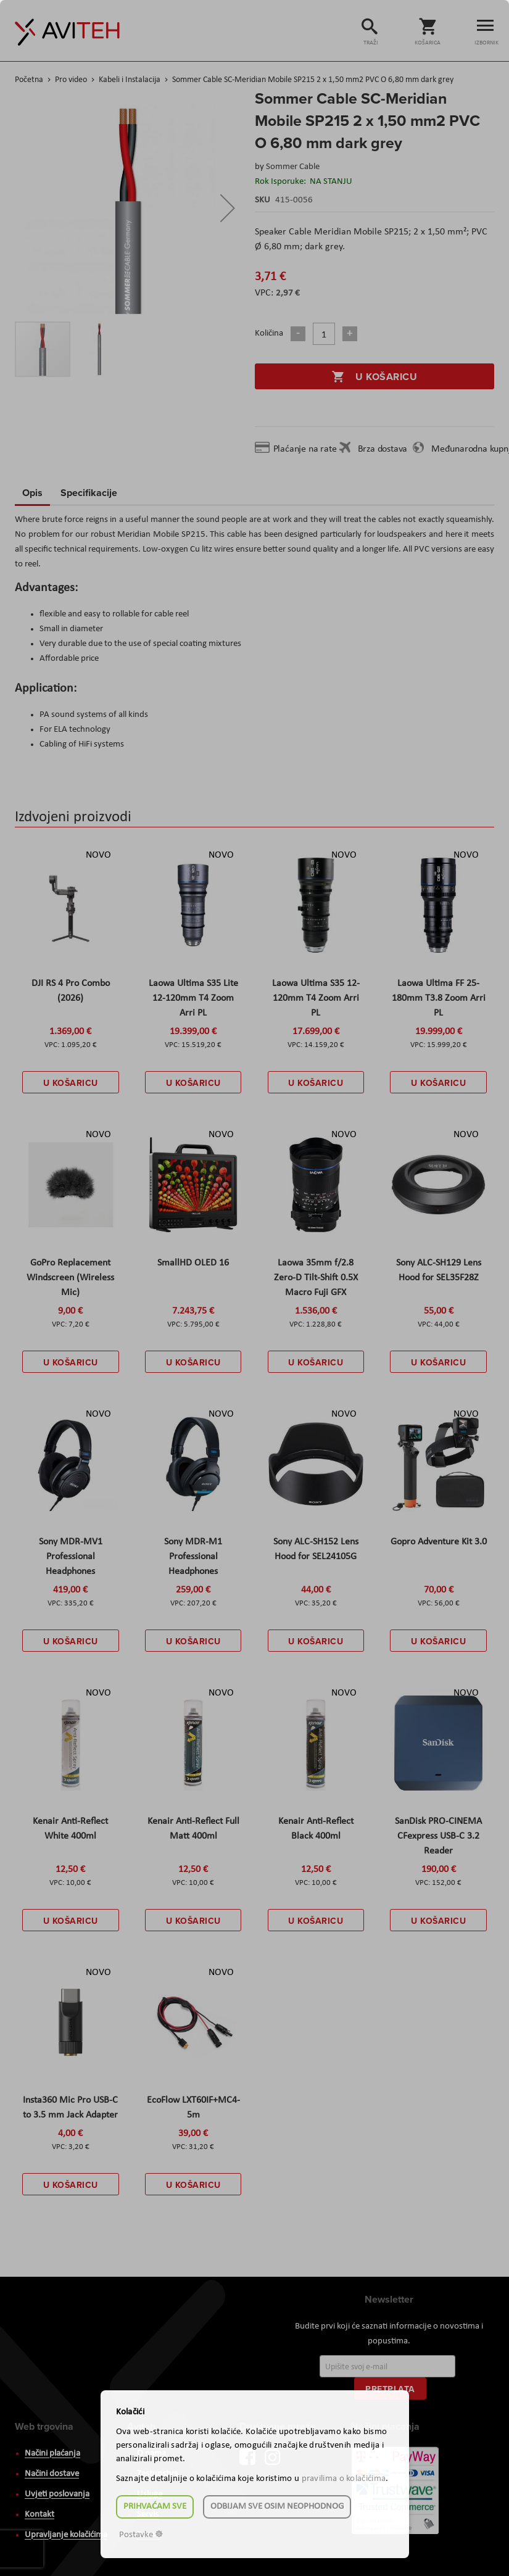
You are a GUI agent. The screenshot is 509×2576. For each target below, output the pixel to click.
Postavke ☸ (141, 2535)
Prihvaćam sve (154, 2506)
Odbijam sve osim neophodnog (277, 2506)
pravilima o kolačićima (344, 2478)
